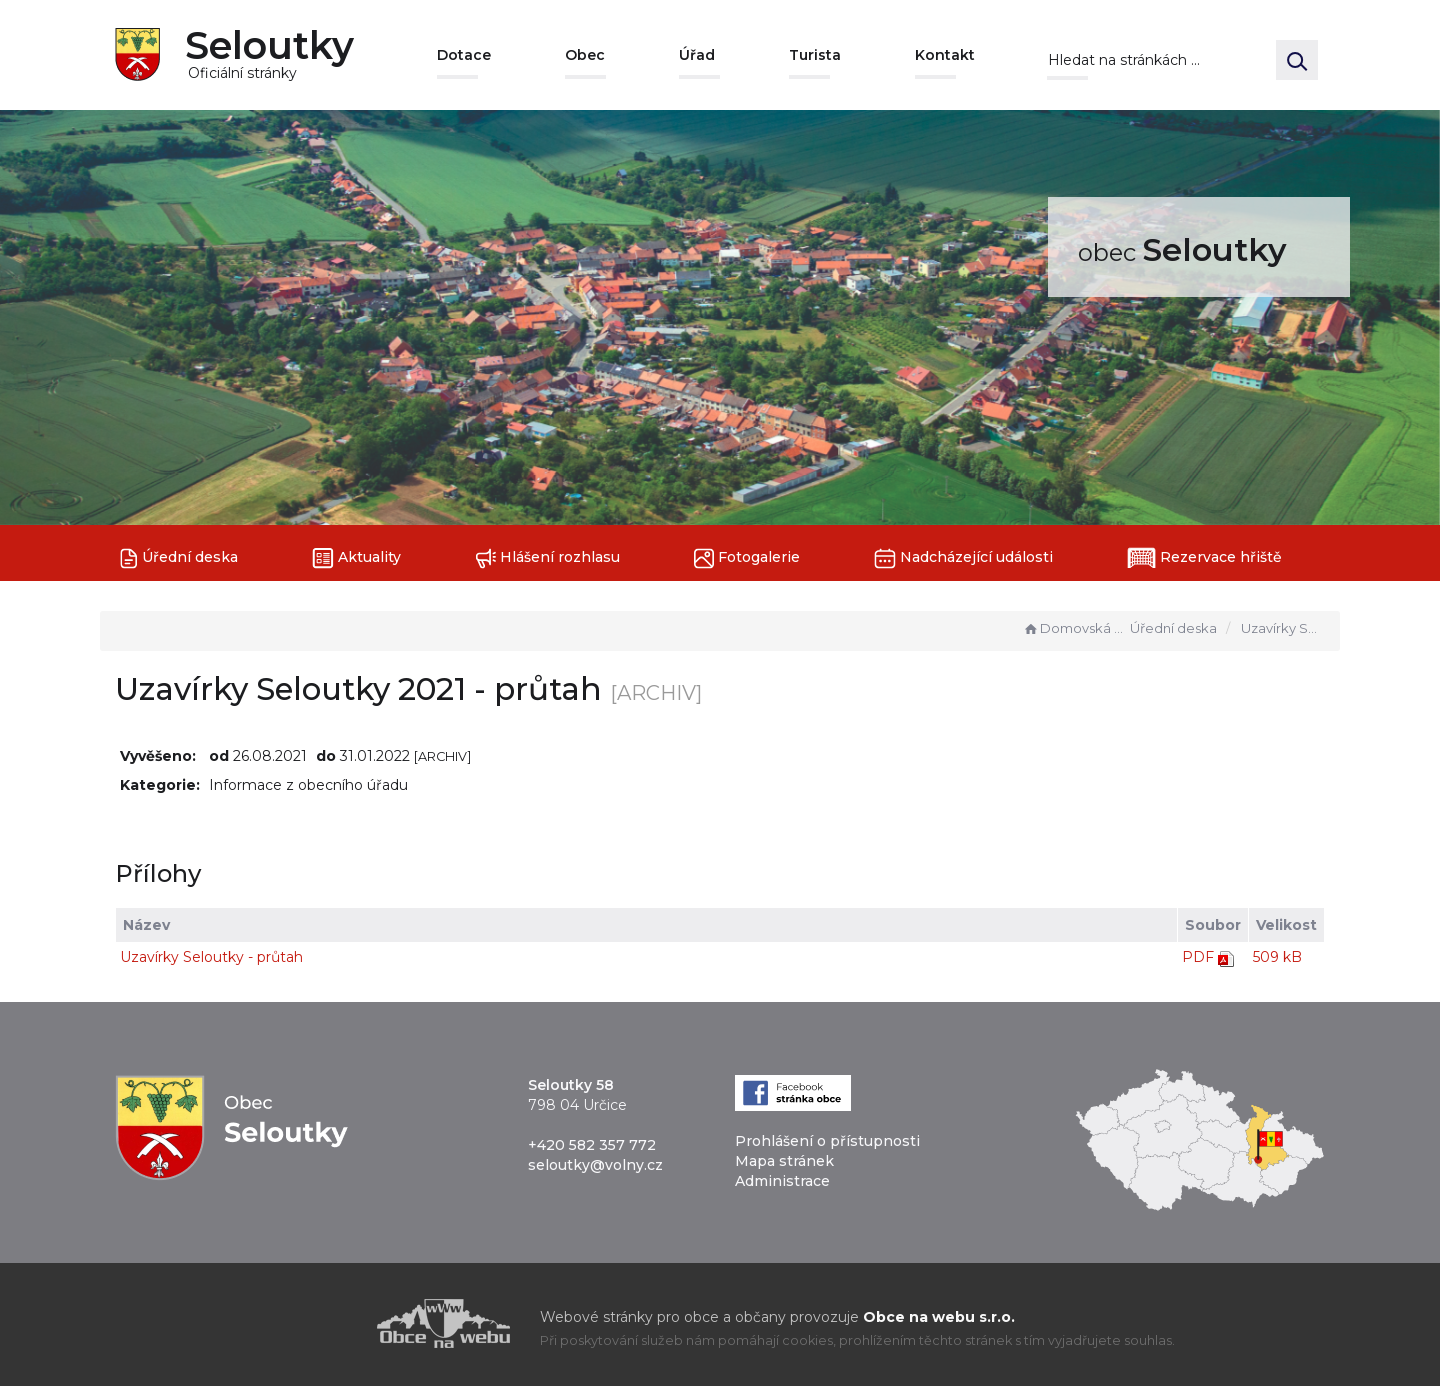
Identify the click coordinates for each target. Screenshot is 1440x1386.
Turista (815, 55)
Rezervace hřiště (1204, 558)
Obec (585, 55)
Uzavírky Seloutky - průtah (211, 957)
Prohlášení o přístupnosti (827, 1141)
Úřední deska (179, 558)
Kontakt (945, 55)
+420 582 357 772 (592, 1145)
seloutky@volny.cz (595, 1165)
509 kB (1277, 957)
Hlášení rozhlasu (547, 558)
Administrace (782, 1181)
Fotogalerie (747, 558)
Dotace (464, 55)
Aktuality (356, 558)
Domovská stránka (1074, 628)
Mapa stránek (784, 1161)
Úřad (697, 55)
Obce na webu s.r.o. (939, 1317)
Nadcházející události (963, 558)
